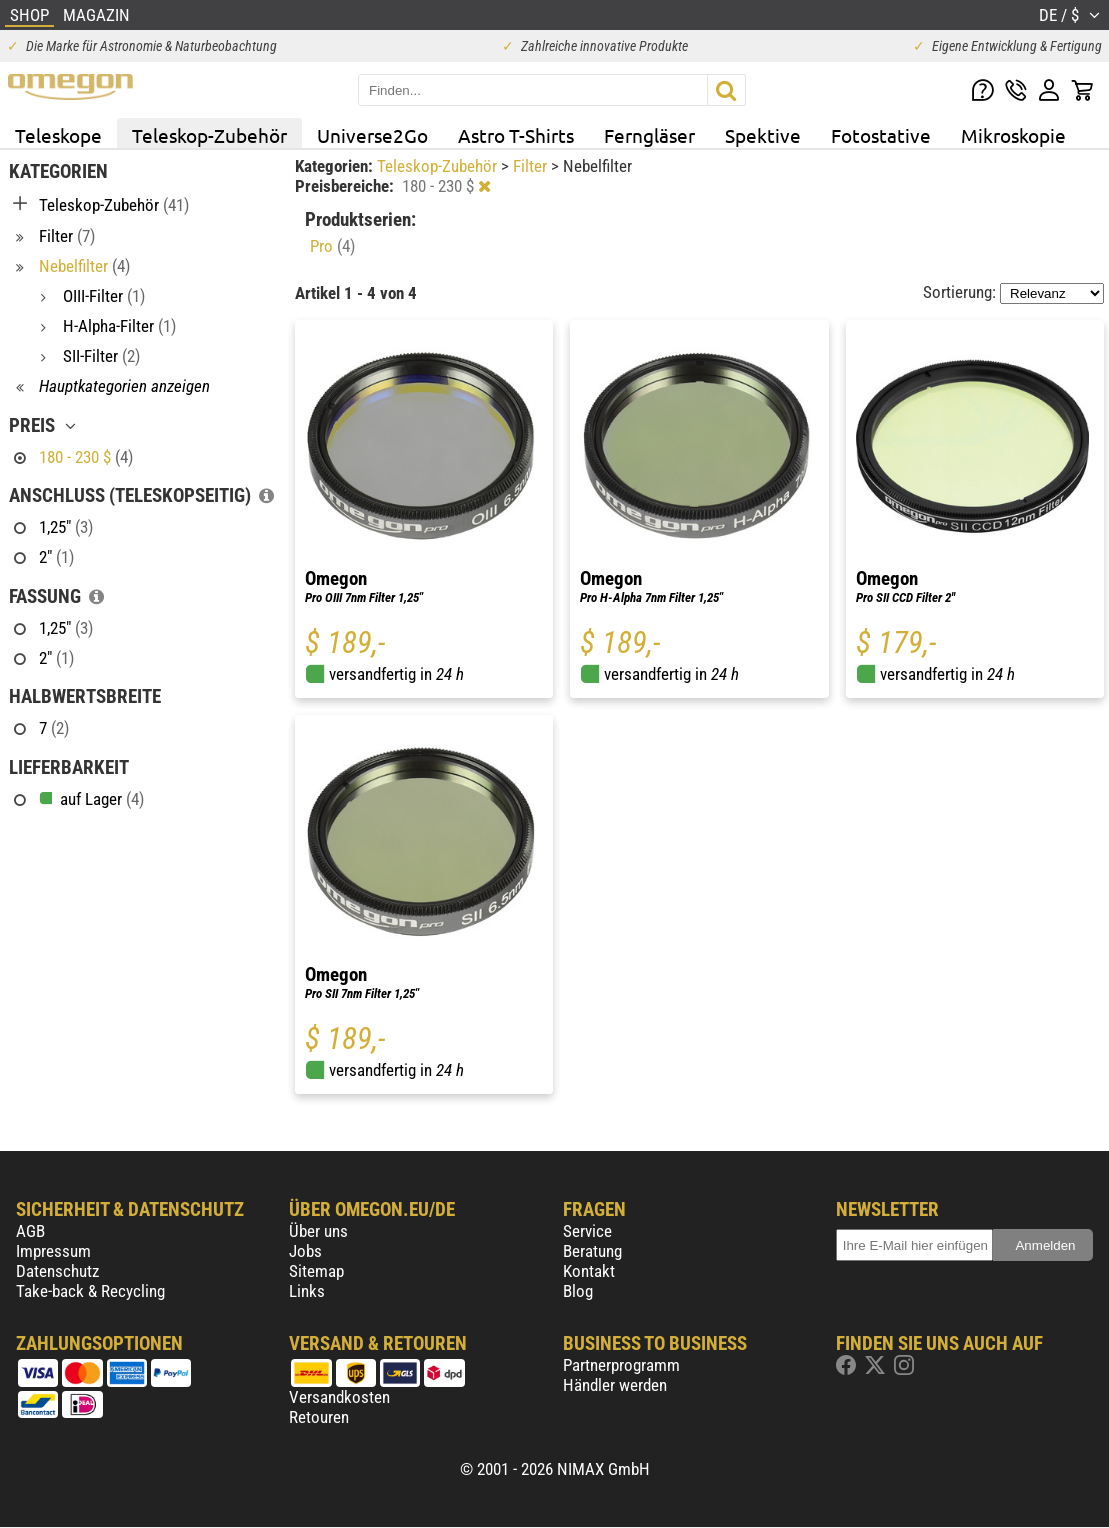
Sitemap (316, 1271)
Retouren (319, 1417)
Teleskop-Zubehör (209, 135)
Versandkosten (339, 1397)
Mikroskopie (1013, 135)
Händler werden (615, 1385)
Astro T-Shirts (516, 135)
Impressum (53, 1251)
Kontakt (589, 1271)
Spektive (763, 135)
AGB (30, 1231)
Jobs (305, 1251)
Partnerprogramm (621, 1365)
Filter (532, 166)
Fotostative (881, 135)
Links (307, 1291)
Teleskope (58, 135)
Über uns (318, 1231)
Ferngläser (649, 135)
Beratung (592, 1251)
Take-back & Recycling (90, 1291)
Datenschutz (57, 1271)
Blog (578, 1291)
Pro (332, 246)
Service (587, 1231)
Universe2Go (372, 135)
